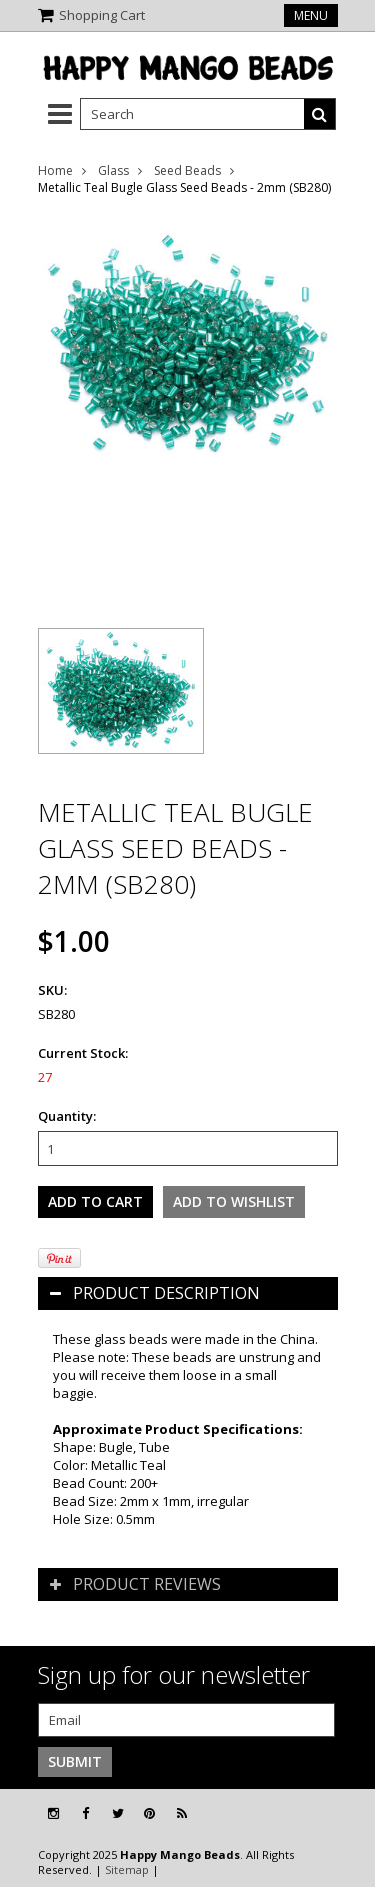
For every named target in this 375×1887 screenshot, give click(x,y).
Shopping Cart (102, 15)
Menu (311, 15)
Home (55, 170)
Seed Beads (187, 170)
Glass (113, 170)
